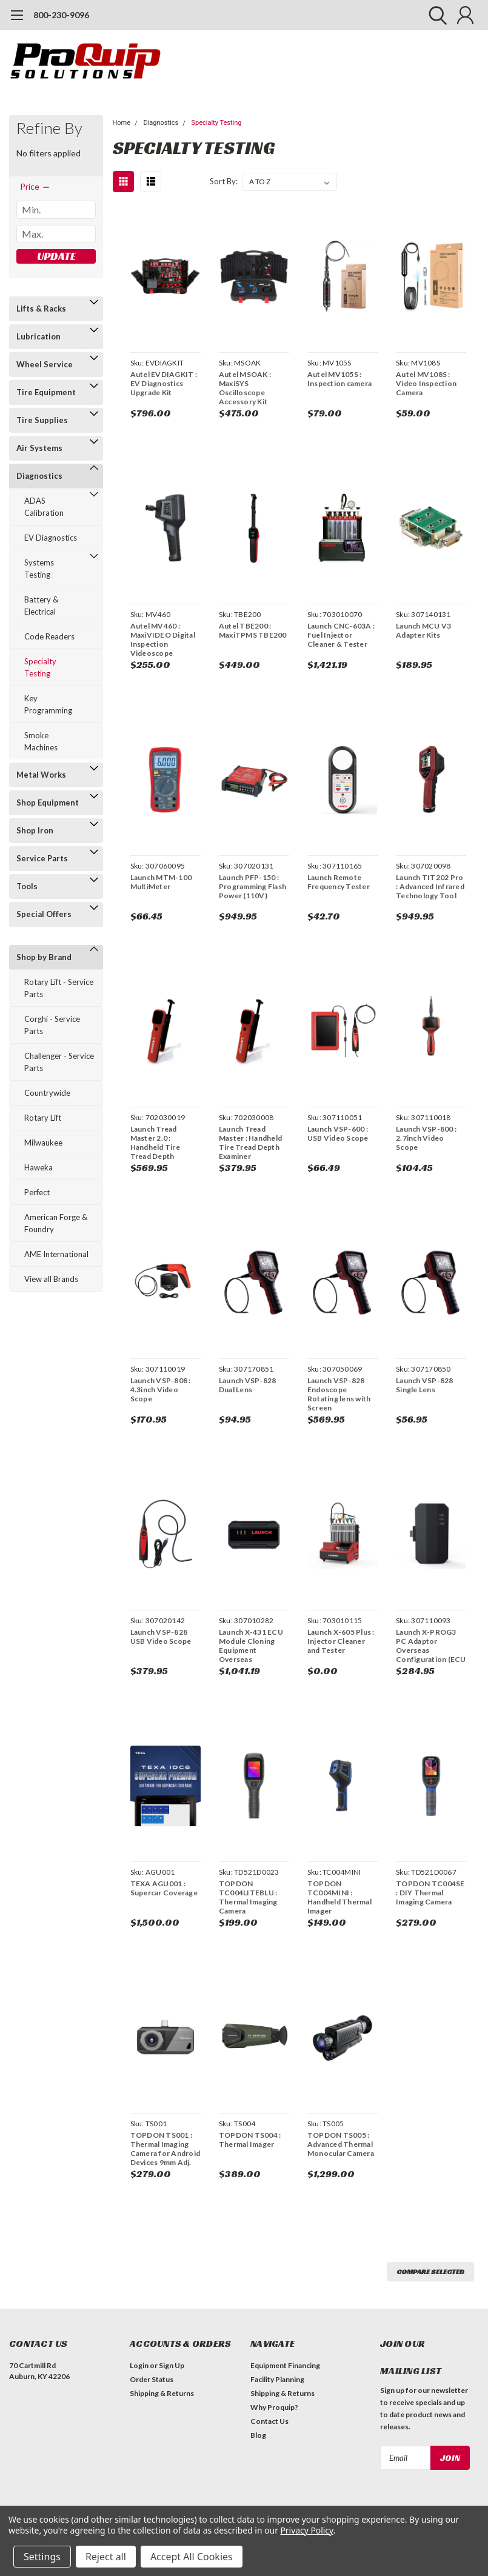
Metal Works (41, 774)
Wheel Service (44, 364)
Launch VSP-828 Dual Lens (247, 1385)
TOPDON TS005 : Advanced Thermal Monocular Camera (340, 2144)
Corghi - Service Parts (52, 1025)
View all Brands (51, 1279)
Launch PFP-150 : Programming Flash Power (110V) (252, 886)
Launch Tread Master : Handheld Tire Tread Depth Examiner (250, 1142)
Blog (258, 2435)
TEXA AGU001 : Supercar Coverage (164, 1888)
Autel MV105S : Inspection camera (339, 379)
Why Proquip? (274, 2407)
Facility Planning (277, 2379)
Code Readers (49, 636)
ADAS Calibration (44, 507)
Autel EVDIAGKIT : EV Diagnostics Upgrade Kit (163, 383)
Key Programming (48, 704)
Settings (42, 2556)
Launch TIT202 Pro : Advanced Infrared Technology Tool (430, 886)
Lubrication (38, 336)
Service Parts (42, 858)
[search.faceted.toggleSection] (35, 187)
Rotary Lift (42, 1118)
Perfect (37, 1192)
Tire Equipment (46, 392)
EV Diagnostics (50, 537)
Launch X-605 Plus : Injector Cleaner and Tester (341, 1641)
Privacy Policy (306, 2530)
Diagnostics (39, 476)
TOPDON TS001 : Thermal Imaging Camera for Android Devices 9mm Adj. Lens (165, 2149)
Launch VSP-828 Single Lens (424, 1385)
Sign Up (171, 2365)
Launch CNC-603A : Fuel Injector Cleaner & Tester (341, 635)
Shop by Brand (44, 957)
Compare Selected (430, 2271)
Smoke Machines (41, 741)
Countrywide (47, 1093)
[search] (435, 15)
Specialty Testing (40, 667)
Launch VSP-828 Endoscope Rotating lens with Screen (339, 1394)
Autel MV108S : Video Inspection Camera (426, 383)
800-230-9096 (61, 15)
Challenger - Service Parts (59, 1062)
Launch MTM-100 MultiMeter (161, 882)
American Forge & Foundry (55, 1223)
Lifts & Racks (41, 308)
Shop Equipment (47, 802)
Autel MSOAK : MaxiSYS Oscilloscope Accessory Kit (245, 388)
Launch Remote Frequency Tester (338, 882)
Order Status (151, 2379)
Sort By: (224, 181)
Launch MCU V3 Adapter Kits (423, 630)
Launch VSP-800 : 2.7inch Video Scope (426, 1138)
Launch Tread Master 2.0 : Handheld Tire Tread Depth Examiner (155, 1142)
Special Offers (44, 914)
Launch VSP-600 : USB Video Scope (338, 1133)
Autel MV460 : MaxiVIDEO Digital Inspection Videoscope (162, 639)
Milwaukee (43, 1142)
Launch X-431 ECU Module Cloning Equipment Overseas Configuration (251, 1645)
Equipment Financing (285, 2365)
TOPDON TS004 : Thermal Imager (250, 2140)
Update (56, 256)
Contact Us (269, 2421)
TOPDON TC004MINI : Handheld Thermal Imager (339, 1897)
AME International (56, 1254)
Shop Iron (34, 830)
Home (122, 123)
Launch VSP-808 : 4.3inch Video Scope (160, 1389)
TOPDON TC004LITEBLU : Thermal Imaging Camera (248, 1897)
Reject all (105, 2556)
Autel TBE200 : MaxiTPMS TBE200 (253, 630)
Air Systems (39, 448)
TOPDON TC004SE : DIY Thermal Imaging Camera (430, 1892)
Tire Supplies (42, 420)
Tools (27, 886)
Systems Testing (39, 568)
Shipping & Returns (162, 2393)
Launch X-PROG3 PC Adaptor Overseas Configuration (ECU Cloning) (431, 1645)
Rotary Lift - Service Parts (58, 988)
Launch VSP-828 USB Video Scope (161, 1636)
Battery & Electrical (41, 605)
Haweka (38, 1167)
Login (139, 2365)
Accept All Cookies (191, 2556)
